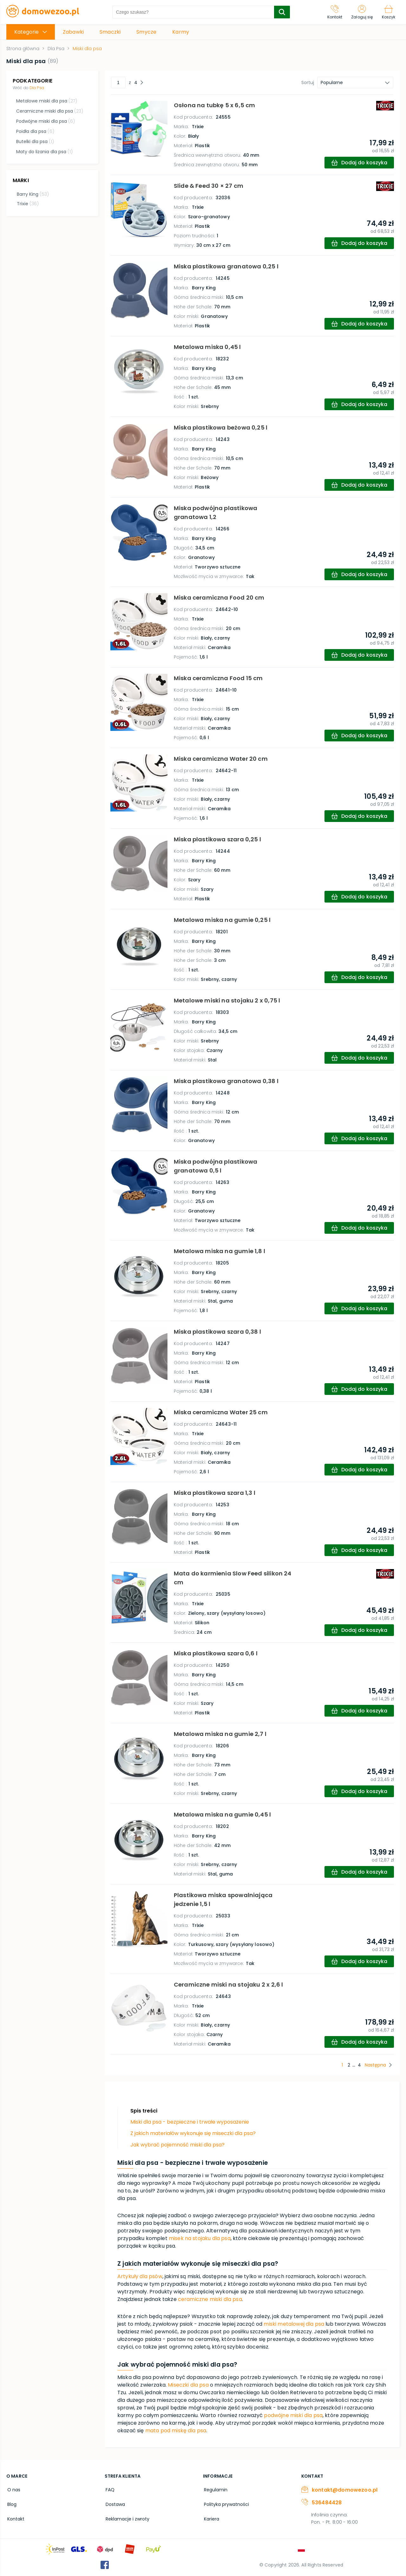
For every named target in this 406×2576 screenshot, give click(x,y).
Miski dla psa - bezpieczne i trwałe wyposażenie (189, 2122)
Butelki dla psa (35, 141)
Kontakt (14, 2517)
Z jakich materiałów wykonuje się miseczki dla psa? (193, 2133)
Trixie (27, 203)
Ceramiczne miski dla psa (49, 111)
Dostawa (114, 2503)
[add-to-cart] (358, 162)
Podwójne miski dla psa (45, 121)
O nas (12, 2489)
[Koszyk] (388, 12)
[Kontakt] (331, 12)
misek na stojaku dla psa (200, 2238)
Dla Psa (36, 87)
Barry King (32, 193)
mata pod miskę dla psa (175, 2430)
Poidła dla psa (35, 131)
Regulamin (214, 2489)
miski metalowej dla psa (294, 2324)
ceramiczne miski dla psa (210, 2299)
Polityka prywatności (225, 2503)
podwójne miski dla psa (293, 2415)
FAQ (109, 2489)
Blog (11, 2503)
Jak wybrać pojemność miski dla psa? (177, 2144)
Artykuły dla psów (139, 2276)
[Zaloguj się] (360, 12)
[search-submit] (280, 12)
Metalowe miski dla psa (46, 101)
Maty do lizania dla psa (44, 151)
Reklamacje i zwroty (126, 2517)
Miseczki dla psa (188, 2385)
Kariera (210, 2517)
